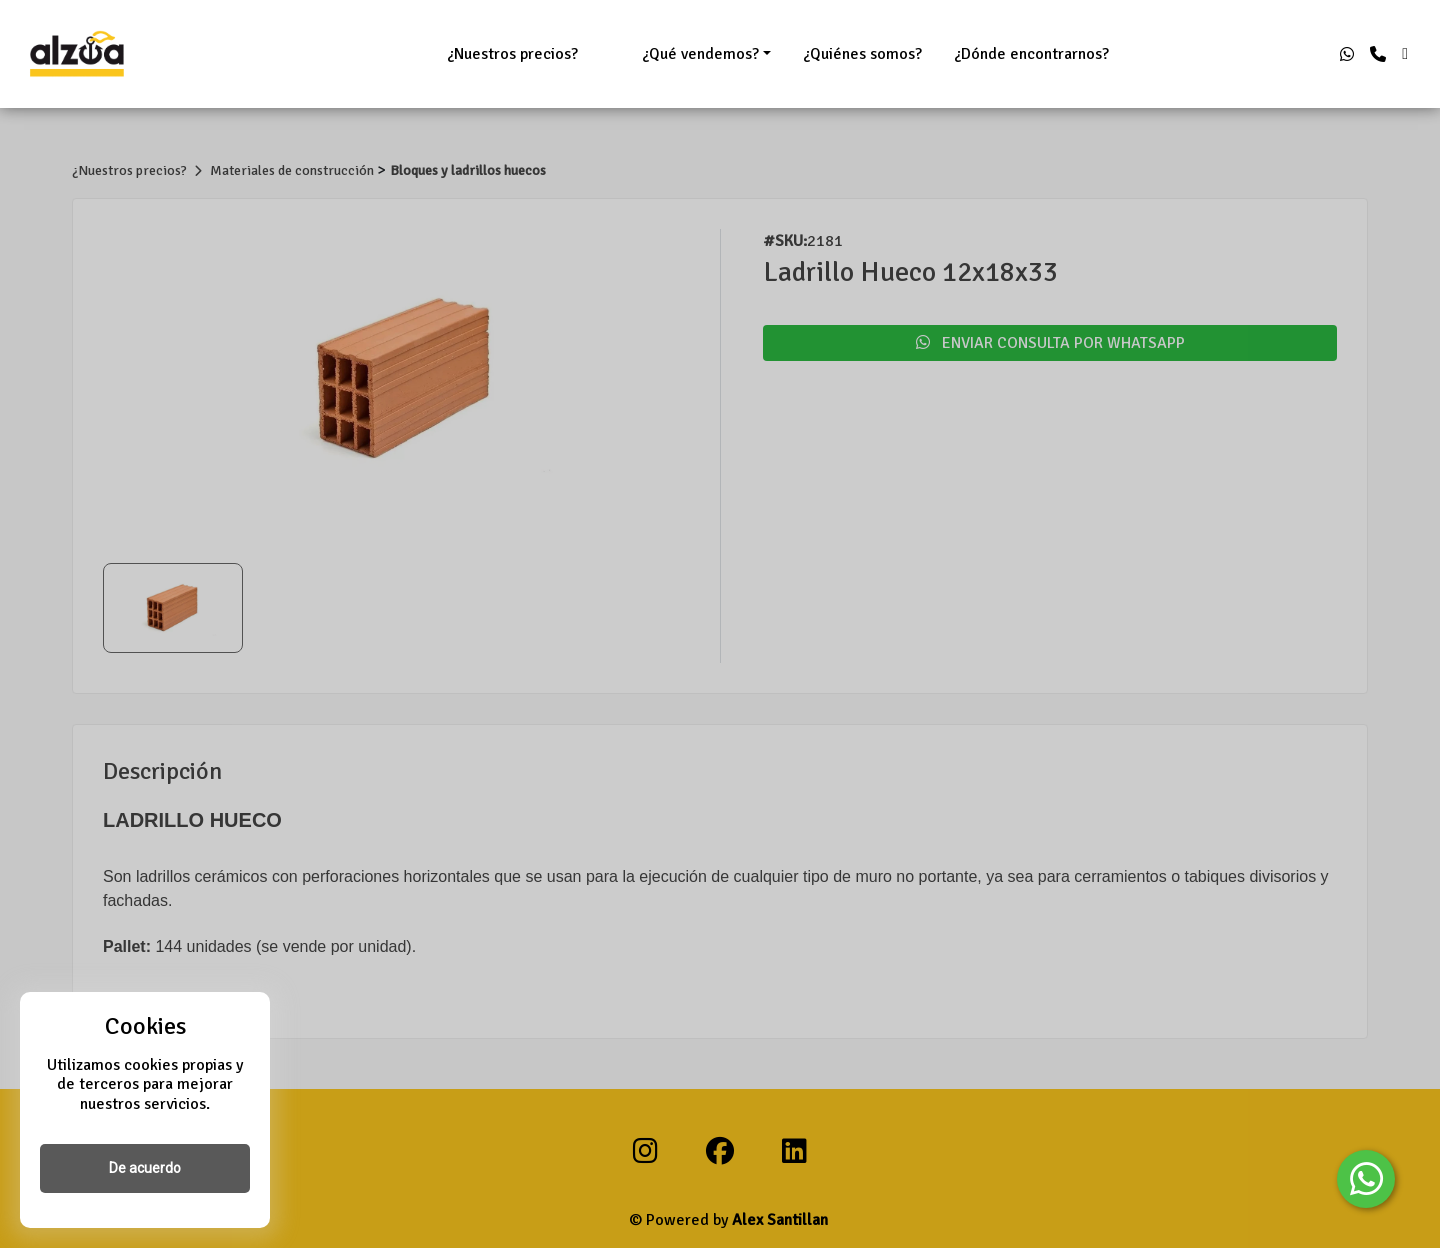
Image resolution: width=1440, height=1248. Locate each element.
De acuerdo (145, 1168)
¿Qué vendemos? (700, 54)
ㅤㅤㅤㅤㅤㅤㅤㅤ (610, 54)
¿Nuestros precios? (512, 54)
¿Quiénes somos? (862, 54)
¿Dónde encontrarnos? (1031, 54)
